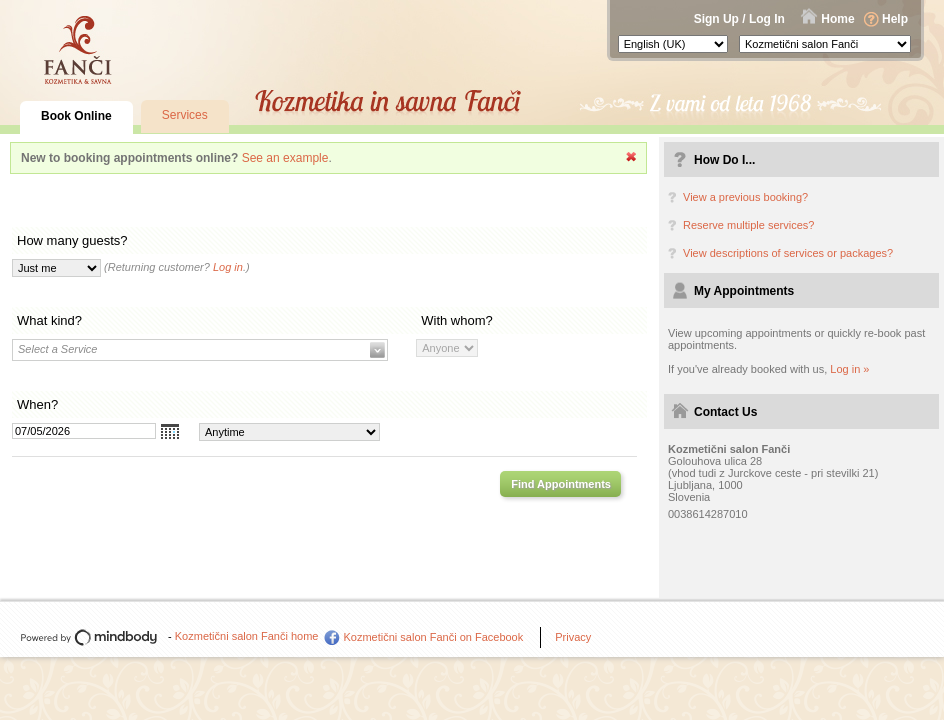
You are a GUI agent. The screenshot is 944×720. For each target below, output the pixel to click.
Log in (228, 267)
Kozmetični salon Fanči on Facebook (433, 637)
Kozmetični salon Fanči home (247, 636)
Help (895, 19)
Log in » (849, 369)
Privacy (573, 637)
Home (837, 19)
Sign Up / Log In (739, 19)
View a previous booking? (745, 197)
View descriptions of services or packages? (788, 253)
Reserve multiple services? (748, 225)
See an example (285, 158)
